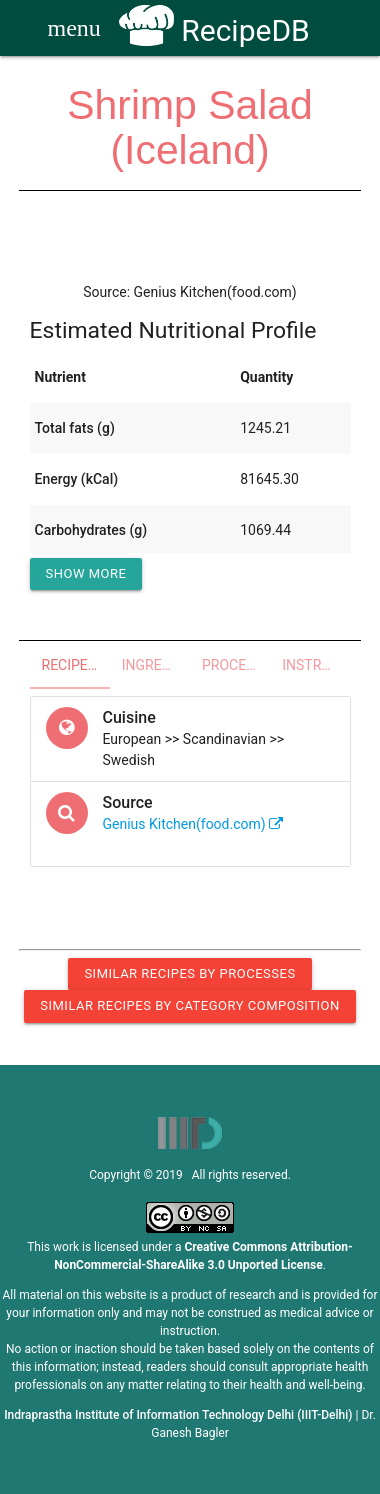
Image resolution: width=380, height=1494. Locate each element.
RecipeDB (214, 30)
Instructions (316, 665)
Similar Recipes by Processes (189, 973)
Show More (86, 573)
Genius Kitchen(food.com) (193, 824)
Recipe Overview (76, 665)
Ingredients (156, 665)
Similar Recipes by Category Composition (189, 1005)
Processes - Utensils (236, 665)
